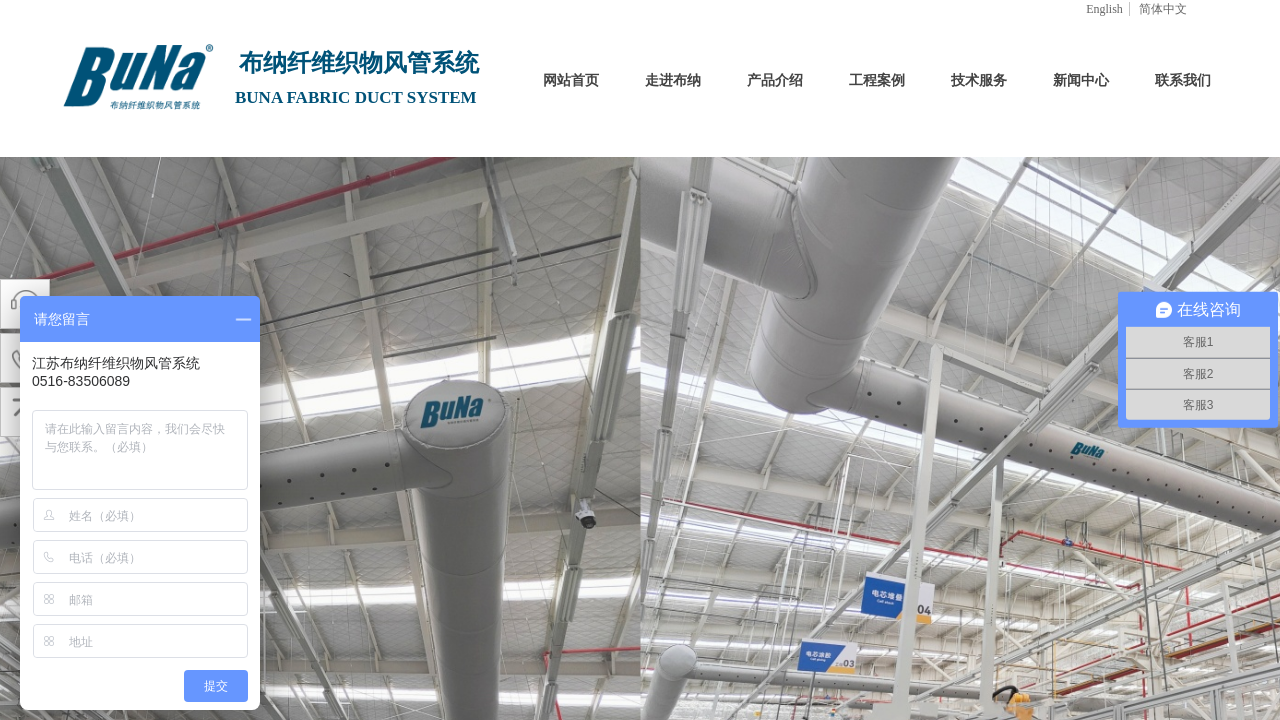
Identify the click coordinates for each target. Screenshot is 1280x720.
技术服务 (979, 80)
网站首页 (571, 80)
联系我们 (1183, 80)
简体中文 (1163, 9)
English (1104, 9)
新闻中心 (1081, 80)
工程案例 (877, 80)
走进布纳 (673, 80)
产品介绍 (775, 80)
